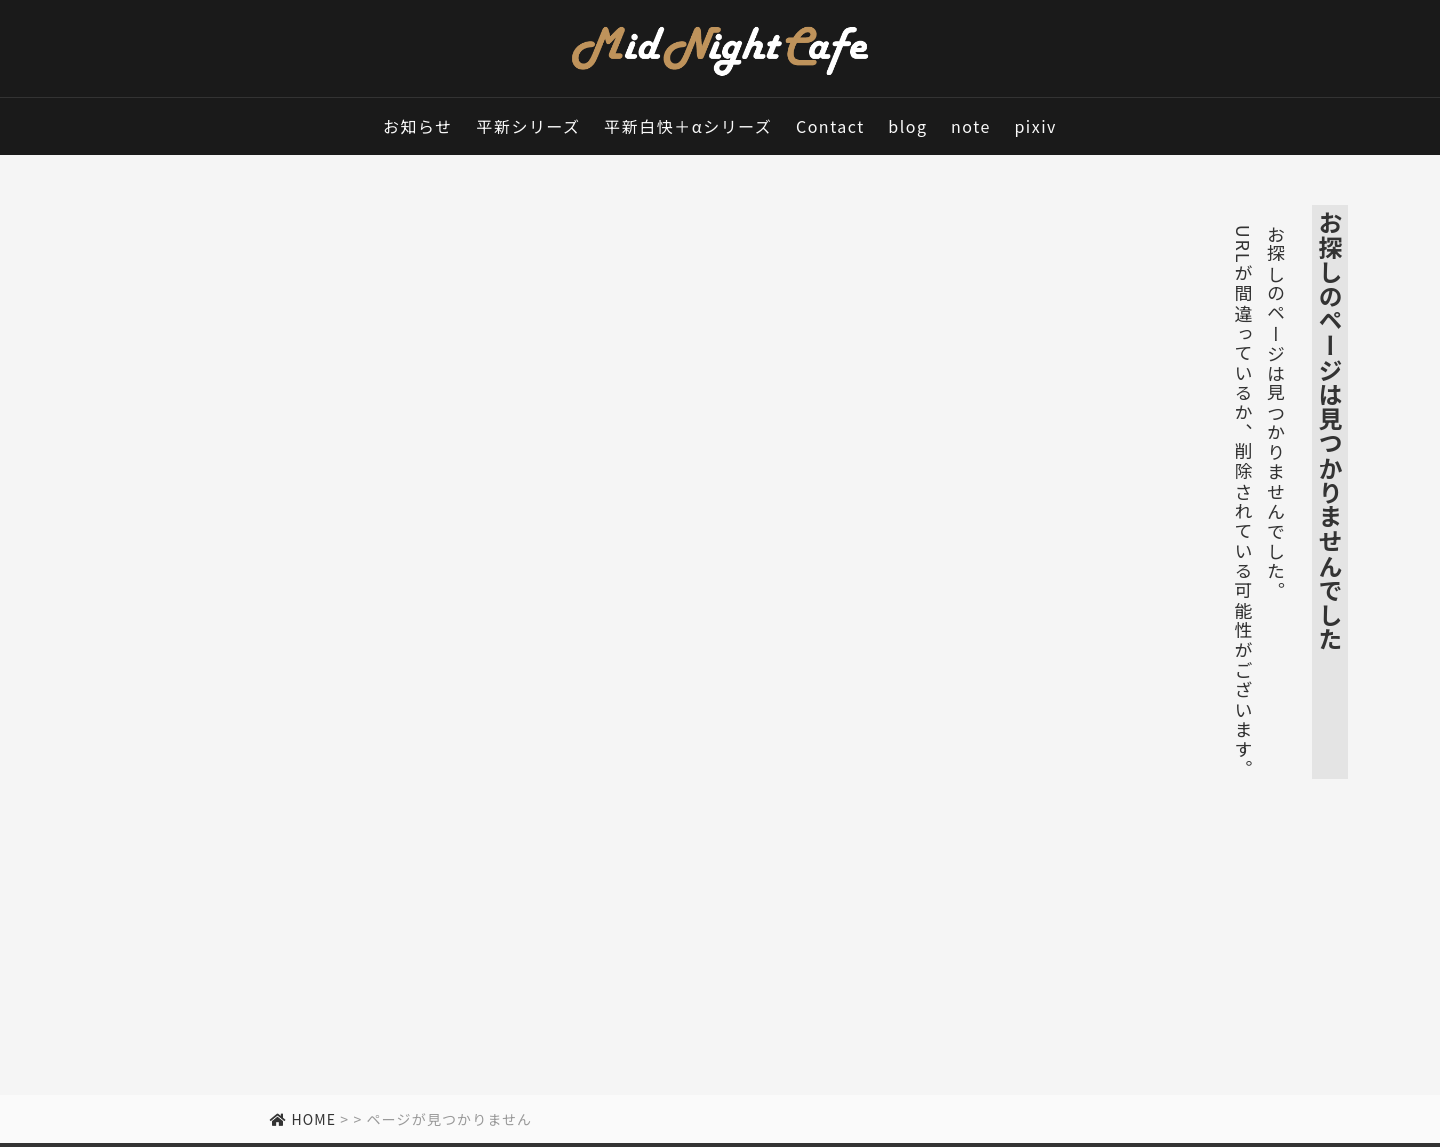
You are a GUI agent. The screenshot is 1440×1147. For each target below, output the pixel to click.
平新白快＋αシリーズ (688, 126)
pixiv (1035, 126)
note (971, 126)
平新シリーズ (528, 126)
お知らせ (418, 126)
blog (907, 126)
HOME (303, 1119)
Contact (830, 126)
